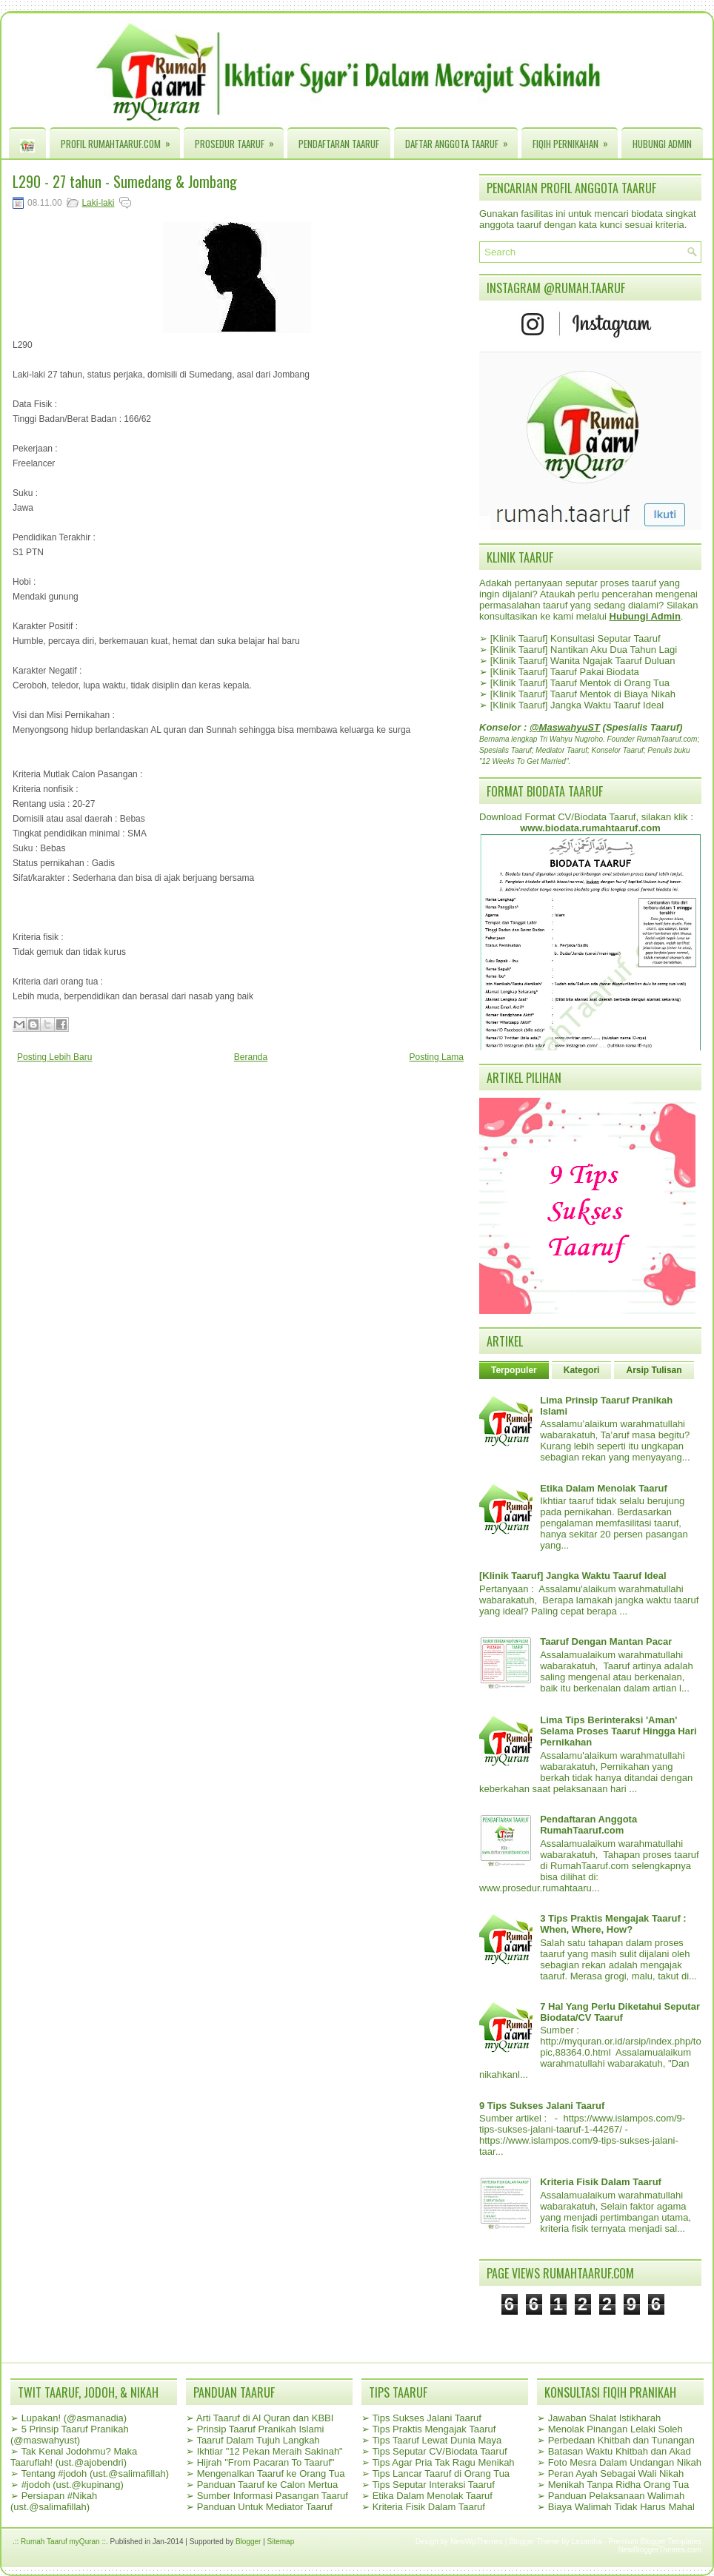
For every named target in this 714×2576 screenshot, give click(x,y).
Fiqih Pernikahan (575, 140)
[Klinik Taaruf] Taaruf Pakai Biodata (564, 671)
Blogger (248, 2542)
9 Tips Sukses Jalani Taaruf (541, 2105)
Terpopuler (514, 1370)
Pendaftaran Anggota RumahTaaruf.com (588, 1825)
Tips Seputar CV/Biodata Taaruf (439, 2451)
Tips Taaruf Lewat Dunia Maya (436, 2440)
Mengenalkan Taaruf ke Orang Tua (271, 2473)
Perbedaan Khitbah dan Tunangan (621, 2440)
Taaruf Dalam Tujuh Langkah (257, 2440)
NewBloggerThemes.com (659, 2550)
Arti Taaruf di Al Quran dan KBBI (264, 2418)
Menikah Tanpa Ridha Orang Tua (619, 2484)
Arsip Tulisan (653, 1370)
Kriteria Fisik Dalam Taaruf (600, 2181)
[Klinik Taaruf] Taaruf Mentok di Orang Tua (580, 682)
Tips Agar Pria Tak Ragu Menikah (443, 2462)
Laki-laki (97, 203)
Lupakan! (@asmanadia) (74, 2418)
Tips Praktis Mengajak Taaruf (434, 2429)
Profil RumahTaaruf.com (120, 140)
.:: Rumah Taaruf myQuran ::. (60, 2542)
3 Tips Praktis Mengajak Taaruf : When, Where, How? (613, 1924)
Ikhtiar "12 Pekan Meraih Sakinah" (270, 2451)
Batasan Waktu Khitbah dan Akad (619, 2451)
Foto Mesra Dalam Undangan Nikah (624, 2462)
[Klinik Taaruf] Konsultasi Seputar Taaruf (575, 638)
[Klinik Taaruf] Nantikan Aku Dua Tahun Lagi (583, 649)
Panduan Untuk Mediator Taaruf (265, 2506)
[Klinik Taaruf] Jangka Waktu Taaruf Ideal (577, 705)
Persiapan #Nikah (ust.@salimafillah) (53, 2501)
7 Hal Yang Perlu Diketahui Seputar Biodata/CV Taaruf (620, 2012)
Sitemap (281, 2542)
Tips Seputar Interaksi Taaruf (433, 2484)
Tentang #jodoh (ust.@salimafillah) (95, 2473)
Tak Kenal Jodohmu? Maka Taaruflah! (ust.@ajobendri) (73, 2457)
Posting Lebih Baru (54, 1057)
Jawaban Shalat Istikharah (604, 2418)
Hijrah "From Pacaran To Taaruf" (266, 2462)
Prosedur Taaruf (239, 140)
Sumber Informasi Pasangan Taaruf (272, 2495)
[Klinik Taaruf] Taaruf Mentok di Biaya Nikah (582, 694)
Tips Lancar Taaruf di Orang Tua (441, 2473)
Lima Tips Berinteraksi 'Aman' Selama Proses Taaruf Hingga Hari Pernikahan (618, 1731)
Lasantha (587, 2542)
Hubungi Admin (662, 143)
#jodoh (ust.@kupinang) (72, 2484)
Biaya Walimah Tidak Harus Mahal (621, 2506)
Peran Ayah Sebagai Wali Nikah (616, 2473)
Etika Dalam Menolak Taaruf (603, 1488)
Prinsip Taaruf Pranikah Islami (260, 2429)
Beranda (250, 1057)
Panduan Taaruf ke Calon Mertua (267, 2484)
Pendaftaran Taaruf (338, 143)
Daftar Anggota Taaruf (461, 140)
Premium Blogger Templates (655, 2542)
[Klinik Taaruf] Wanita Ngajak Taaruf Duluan (582, 660)
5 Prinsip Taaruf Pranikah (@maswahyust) (69, 2435)
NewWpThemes (476, 2542)
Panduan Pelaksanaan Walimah (616, 2495)
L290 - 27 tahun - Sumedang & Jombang (125, 181)
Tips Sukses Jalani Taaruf (426, 2418)
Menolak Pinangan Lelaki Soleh (615, 2429)
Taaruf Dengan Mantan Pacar (606, 1641)
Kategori (582, 1370)
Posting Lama (437, 1057)
